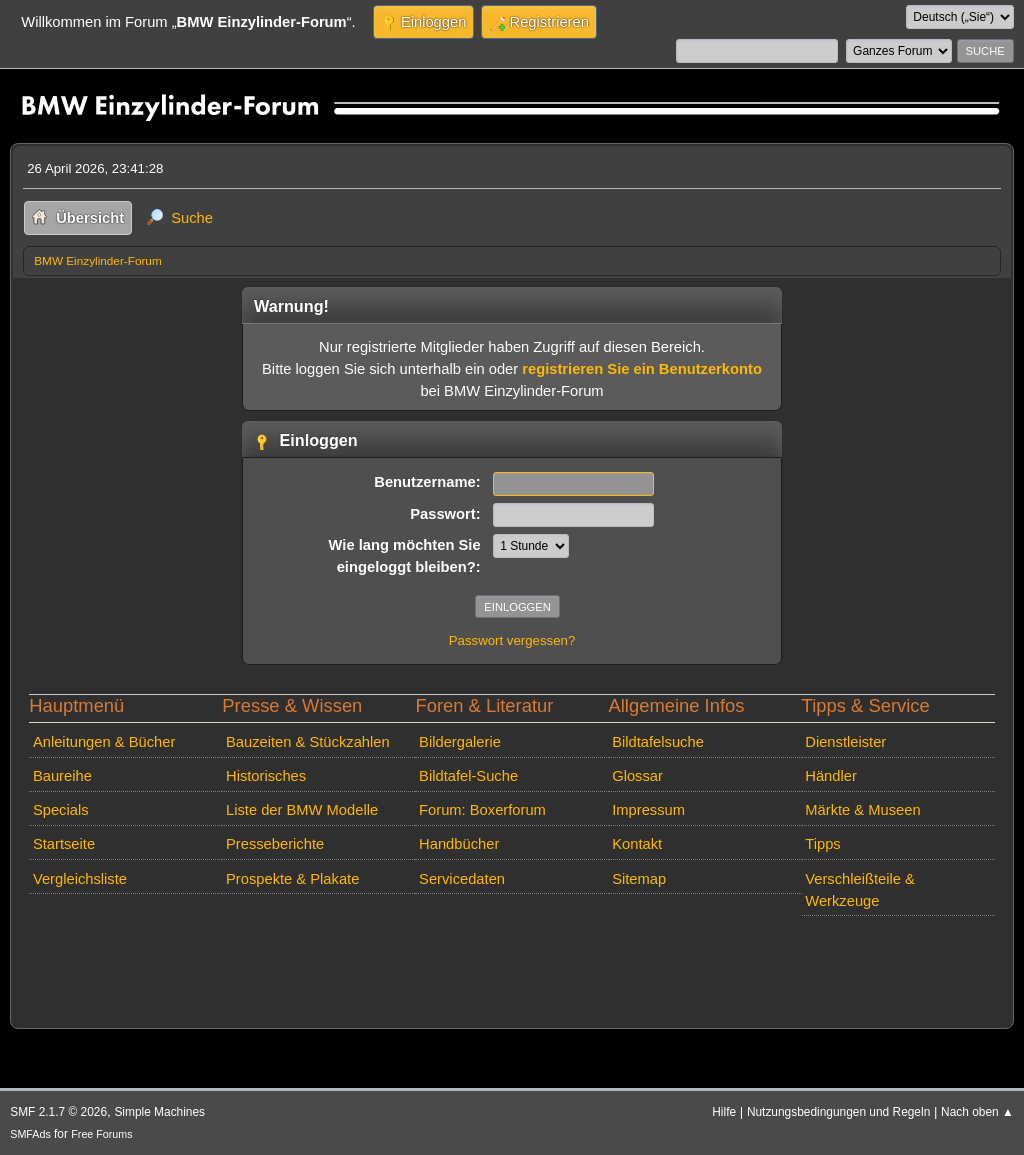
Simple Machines (159, 1112)
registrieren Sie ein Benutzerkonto (642, 369)
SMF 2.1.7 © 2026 (58, 1112)
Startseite (64, 844)
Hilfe (724, 1112)
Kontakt (637, 844)
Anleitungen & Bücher (104, 742)
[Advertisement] (387, 954)
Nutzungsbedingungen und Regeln (838, 1112)
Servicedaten (462, 879)
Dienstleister (845, 742)
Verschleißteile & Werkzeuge (860, 890)
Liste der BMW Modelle (302, 810)
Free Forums (101, 1134)
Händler (831, 776)
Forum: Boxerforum (482, 810)
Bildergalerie (460, 742)
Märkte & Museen (862, 810)
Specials (61, 810)
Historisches (266, 776)
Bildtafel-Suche (468, 776)
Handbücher (459, 844)
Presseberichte (275, 844)
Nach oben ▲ (977, 1112)
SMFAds (30, 1134)
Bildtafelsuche (658, 742)
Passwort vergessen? (512, 640)
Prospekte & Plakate (292, 879)
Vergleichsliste (80, 879)
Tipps (822, 844)
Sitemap (639, 879)
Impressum (648, 810)
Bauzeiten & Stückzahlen (308, 742)
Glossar (637, 776)
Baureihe (62, 776)
